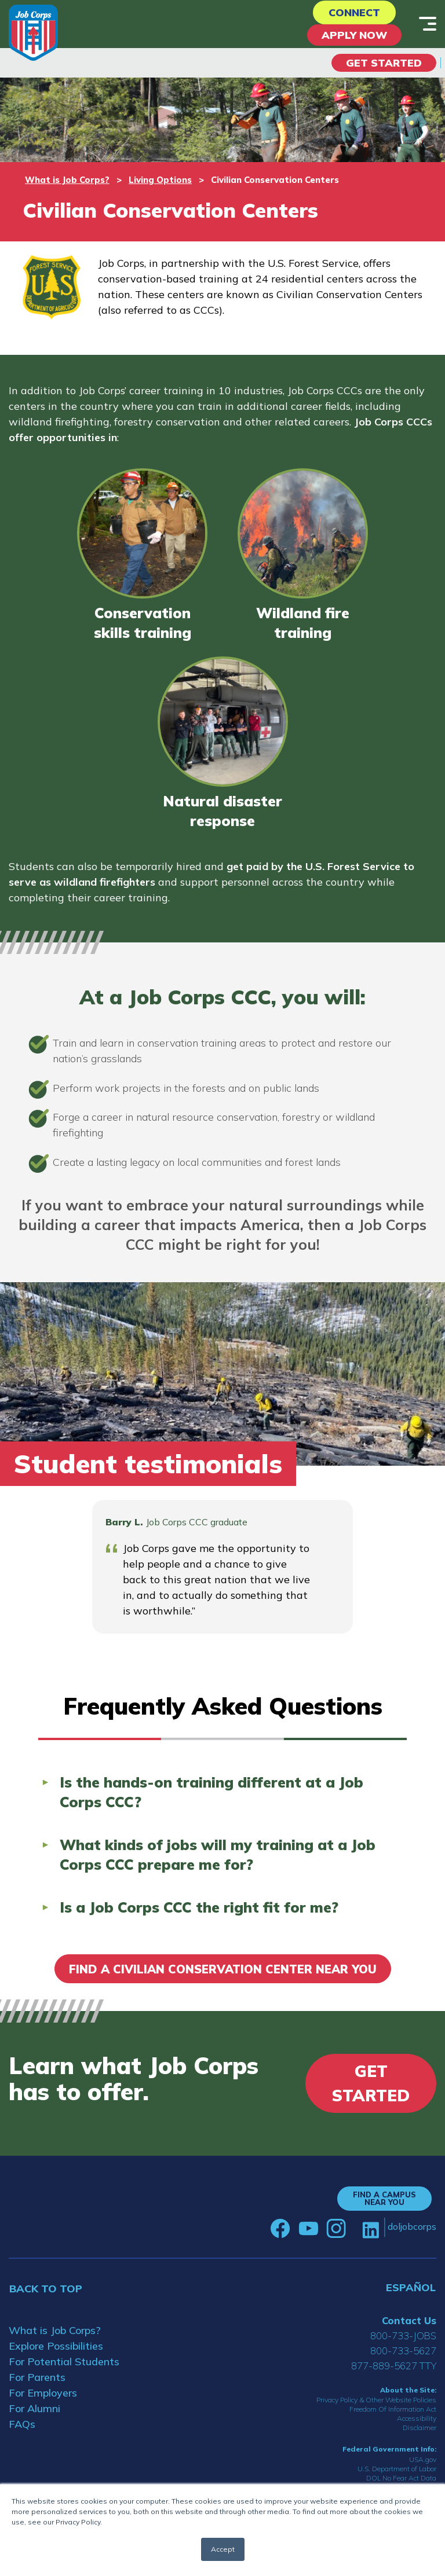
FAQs (22, 2424)
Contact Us (409, 2320)
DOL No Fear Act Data (401, 2478)
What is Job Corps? (67, 179)
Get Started (384, 62)
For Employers (43, 2392)
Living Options (160, 179)
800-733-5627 (403, 2350)
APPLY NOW (354, 35)
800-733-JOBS (403, 2335)
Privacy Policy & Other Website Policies (376, 2399)
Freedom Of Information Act (392, 2409)
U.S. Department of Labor (397, 2468)
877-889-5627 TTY (393, 2366)
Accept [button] (223, 2549)
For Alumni (34, 2408)
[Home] (33, 33)
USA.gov (422, 2459)
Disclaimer (419, 2427)
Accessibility (416, 2418)
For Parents (37, 2377)
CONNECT (354, 12)
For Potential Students (64, 2361)
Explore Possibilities (56, 2346)
